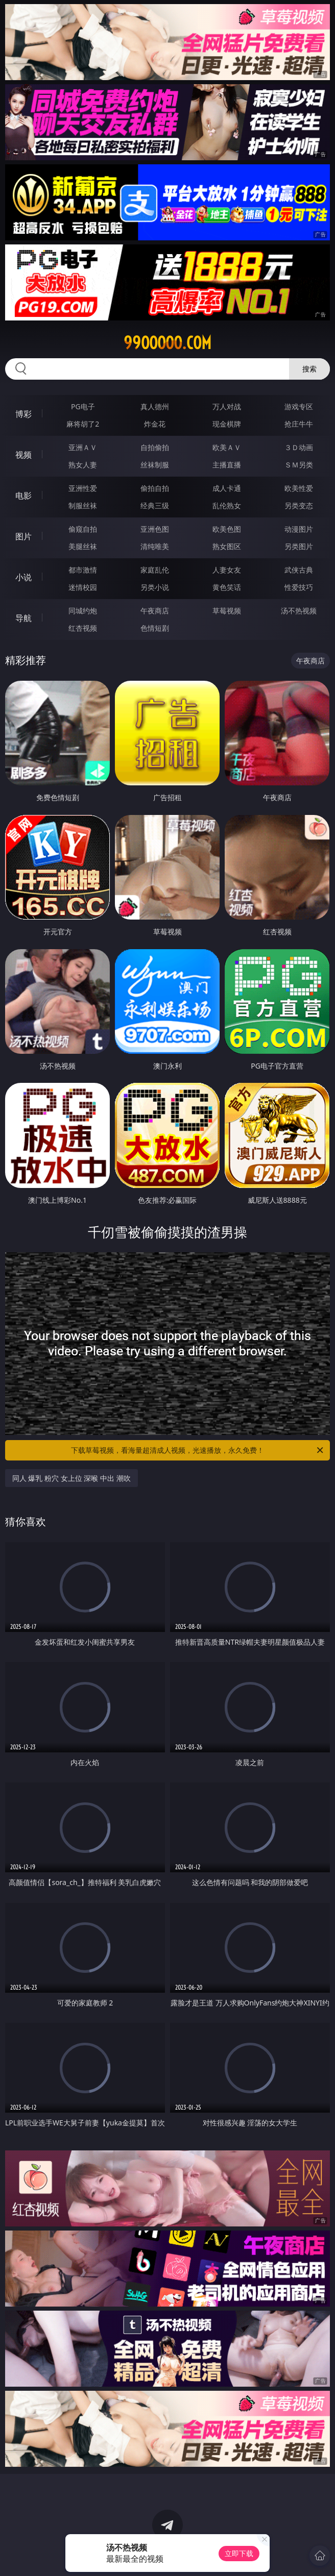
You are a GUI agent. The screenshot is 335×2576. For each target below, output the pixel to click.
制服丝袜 (82, 505)
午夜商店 (154, 610)
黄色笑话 (226, 587)
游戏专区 (298, 406)
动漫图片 (298, 529)
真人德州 (154, 406)
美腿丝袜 (82, 546)
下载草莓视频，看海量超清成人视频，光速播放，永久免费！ (198, 1450)
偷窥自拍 (82, 529)
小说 (23, 577)
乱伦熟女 (226, 505)
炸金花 (154, 424)
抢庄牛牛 (298, 424)
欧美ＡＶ (226, 447)
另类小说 (154, 587)
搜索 (309, 369)
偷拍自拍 (154, 488)
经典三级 (154, 505)
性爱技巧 (298, 587)
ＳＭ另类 (298, 464)
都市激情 (82, 570)
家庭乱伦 (154, 570)
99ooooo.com (167, 343)
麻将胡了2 (82, 424)
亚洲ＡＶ (82, 447)
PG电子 (83, 406)
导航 (23, 618)
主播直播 (226, 464)
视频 (23, 454)
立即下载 (239, 2553)
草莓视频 (226, 610)
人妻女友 (226, 570)
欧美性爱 (298, 488)
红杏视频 (82, 628)
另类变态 (298, 505)
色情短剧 (154, 628)
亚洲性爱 (82, 488)
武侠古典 (298, 570)
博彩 (23, 413)
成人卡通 (226, 488)
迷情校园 (82, 587)
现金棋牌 (226, 424)
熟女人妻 (82, 464)
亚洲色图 (154, 529)
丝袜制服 (154, 464)
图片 (23, 536)
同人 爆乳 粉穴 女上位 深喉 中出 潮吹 (71, 1478)
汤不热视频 (299, 610)
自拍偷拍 (154, 447)
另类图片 (298, 546)
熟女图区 (226, 546)
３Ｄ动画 (298, 447)
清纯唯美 (154, 546)
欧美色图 (226, 529)
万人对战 (226, 406)
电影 (23, 495)
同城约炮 (82, 610)
